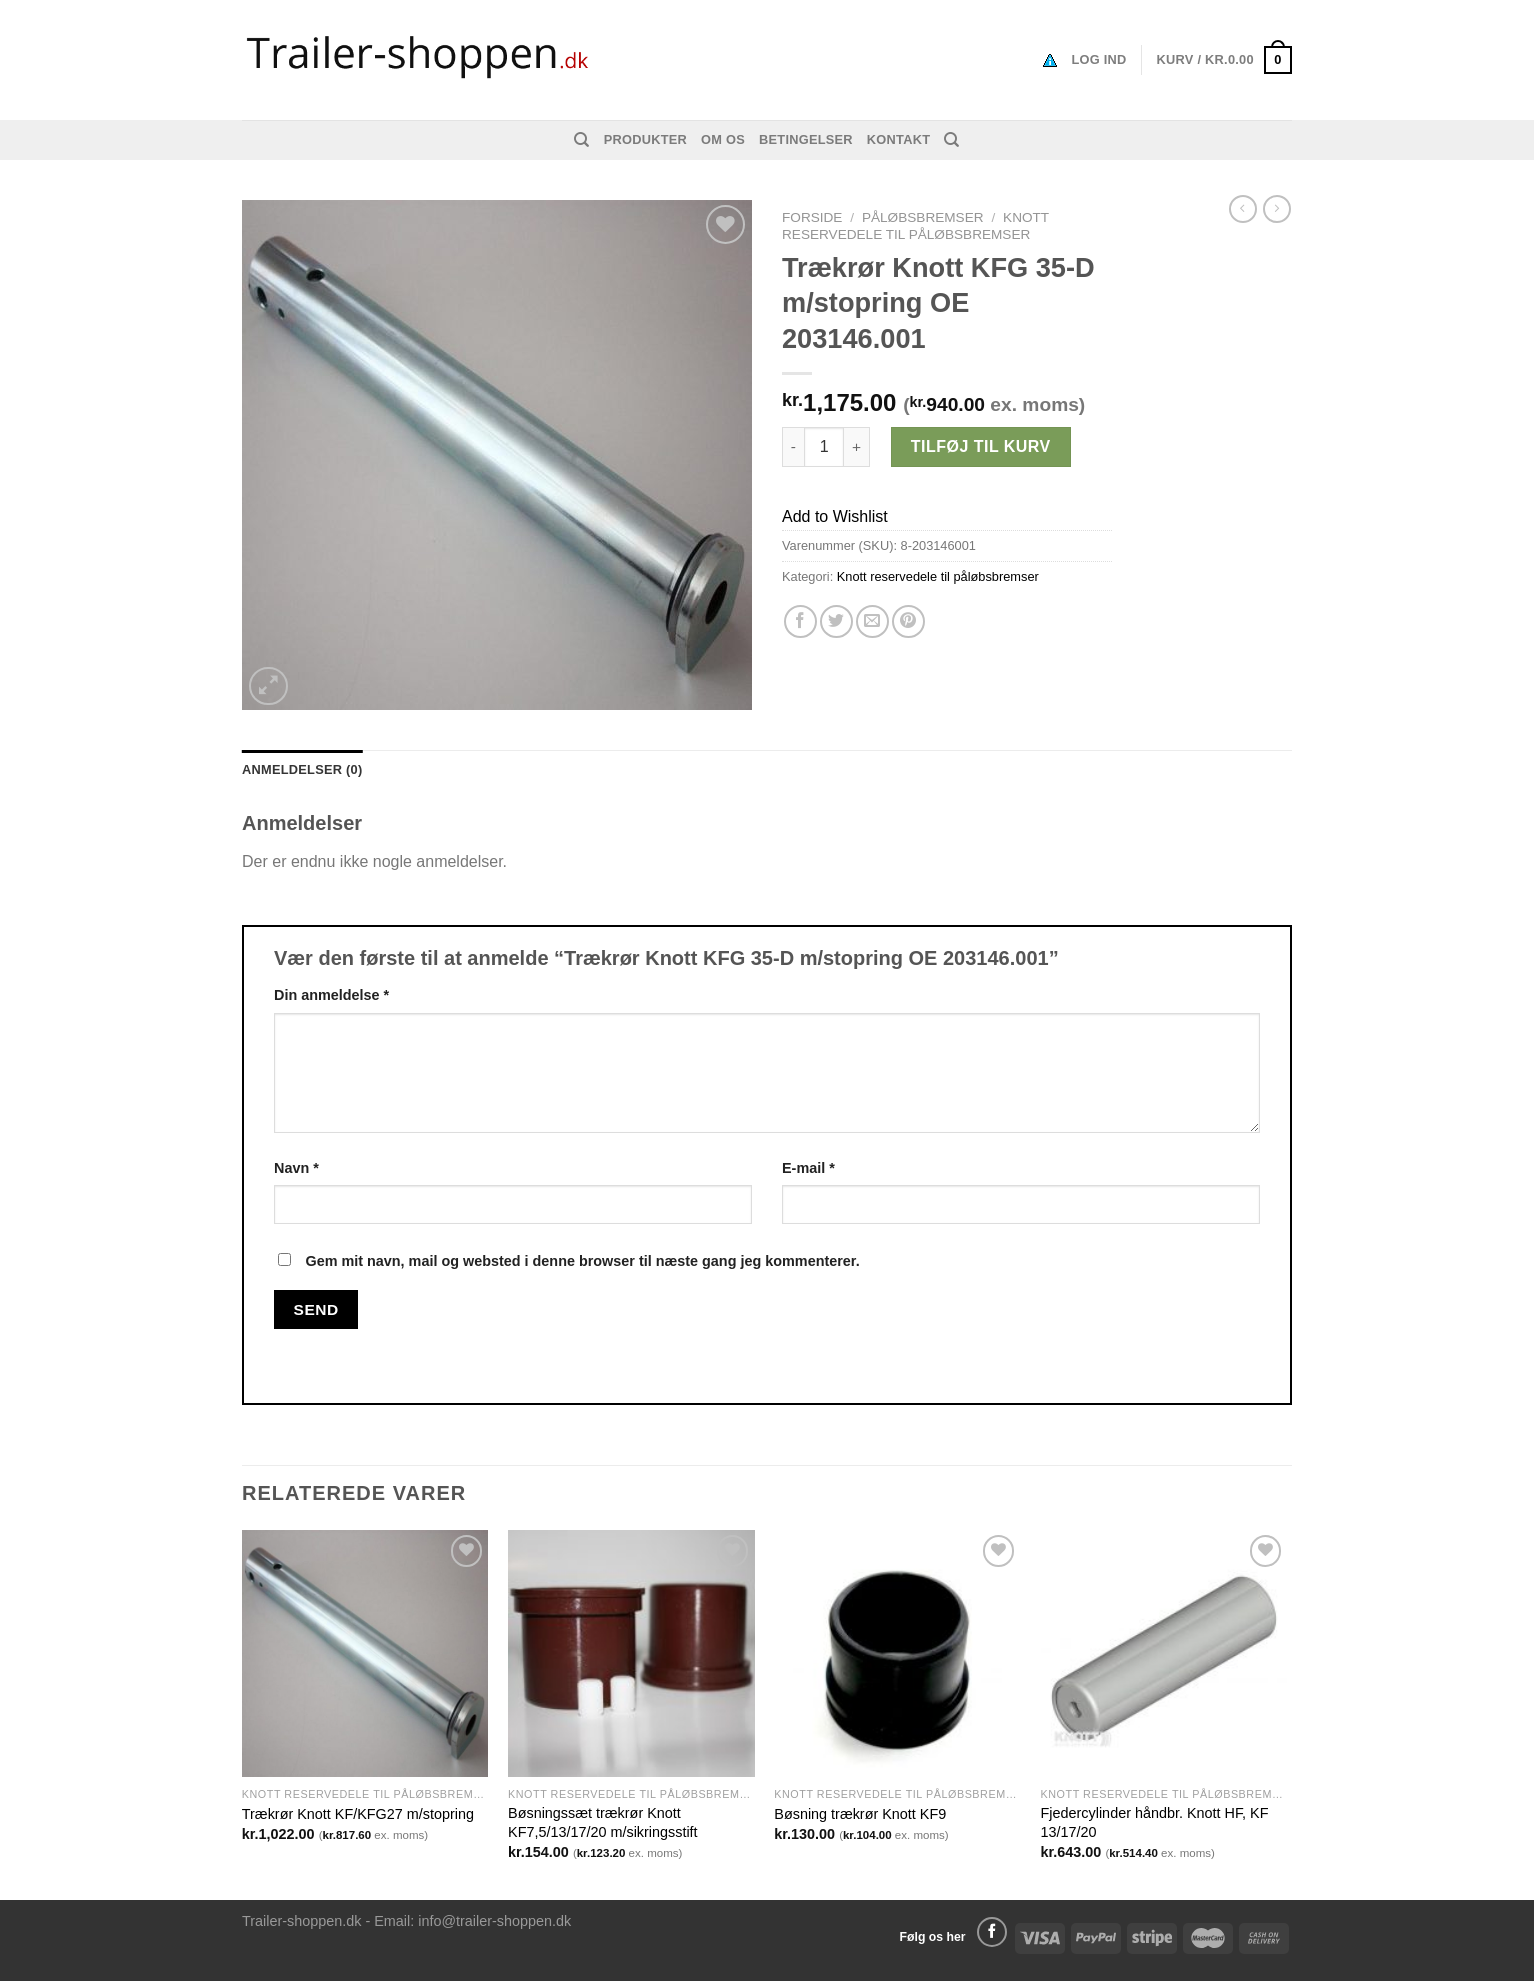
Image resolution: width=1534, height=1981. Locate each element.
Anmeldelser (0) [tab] (302, 769)
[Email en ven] (872, 621)
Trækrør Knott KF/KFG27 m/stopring (358, 1814)
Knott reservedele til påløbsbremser (915, 225)
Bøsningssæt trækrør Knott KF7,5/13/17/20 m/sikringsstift (603, 1822)
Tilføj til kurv (981, 446)
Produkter (645, 139)
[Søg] (581, 140)
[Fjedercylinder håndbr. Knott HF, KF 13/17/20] (1164, 1653)
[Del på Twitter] (836, 621)
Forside (812, 217)
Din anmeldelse (331, 995)
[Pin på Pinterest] (908, 621)
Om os (723, 139)
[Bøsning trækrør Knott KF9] (897, 1653)
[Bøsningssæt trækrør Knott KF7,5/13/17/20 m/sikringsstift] (631, 1653)
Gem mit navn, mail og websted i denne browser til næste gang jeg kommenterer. (582, 1261)
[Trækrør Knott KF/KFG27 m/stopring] (365, 1653)
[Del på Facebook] (800, 621)
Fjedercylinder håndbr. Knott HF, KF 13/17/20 (1155, 1822)
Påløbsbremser (923, 217)
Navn (296, 1168)
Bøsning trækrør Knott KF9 (860, 1814)
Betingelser (806, 139)
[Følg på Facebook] (992, 1932)
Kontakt (898, 139)
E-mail (808, 1168)
